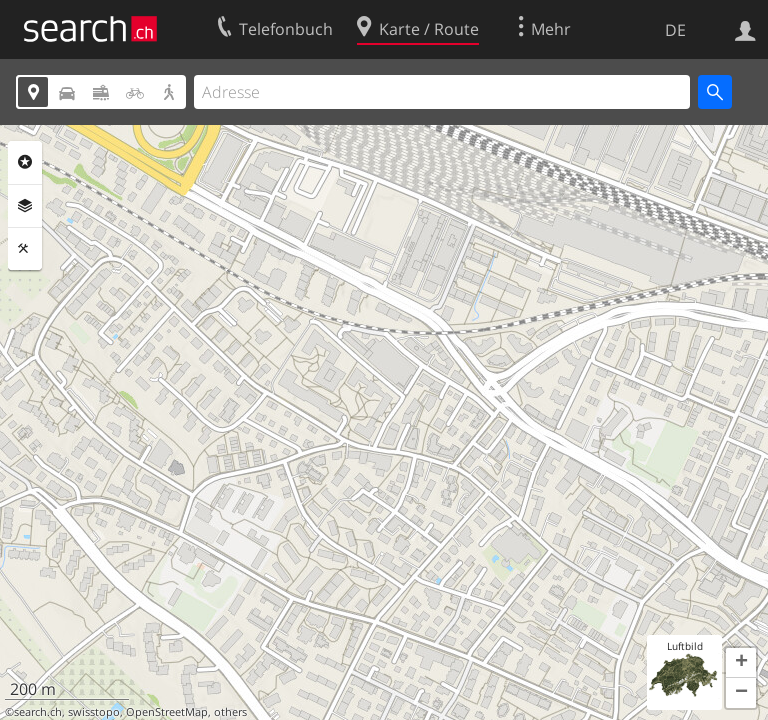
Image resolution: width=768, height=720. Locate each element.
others (230, 712)
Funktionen (25, 249)
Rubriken (25, 162)
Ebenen (25, 206)
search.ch (38, 712)
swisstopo (94, 712)
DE (675, 30)
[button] (741, 663)
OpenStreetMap (167, 712)
